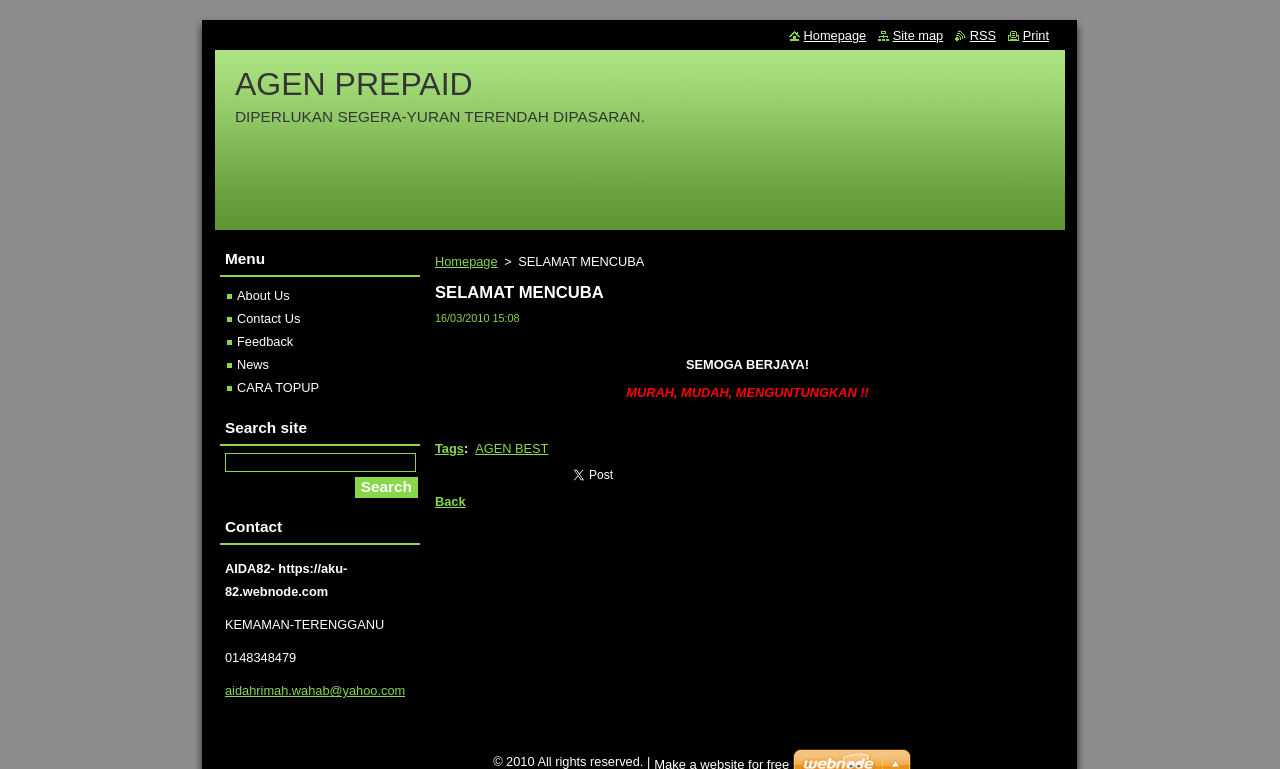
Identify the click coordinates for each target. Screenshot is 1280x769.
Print (1036, 35)
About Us (263, 295)
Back (450, 501)
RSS (983, 35)
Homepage (466, 261)
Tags (449, 448)
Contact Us (268, 318)
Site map (918, 35)
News (253, 364)
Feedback (265, 341)
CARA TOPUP (278, 387)
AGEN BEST (511, 448)
